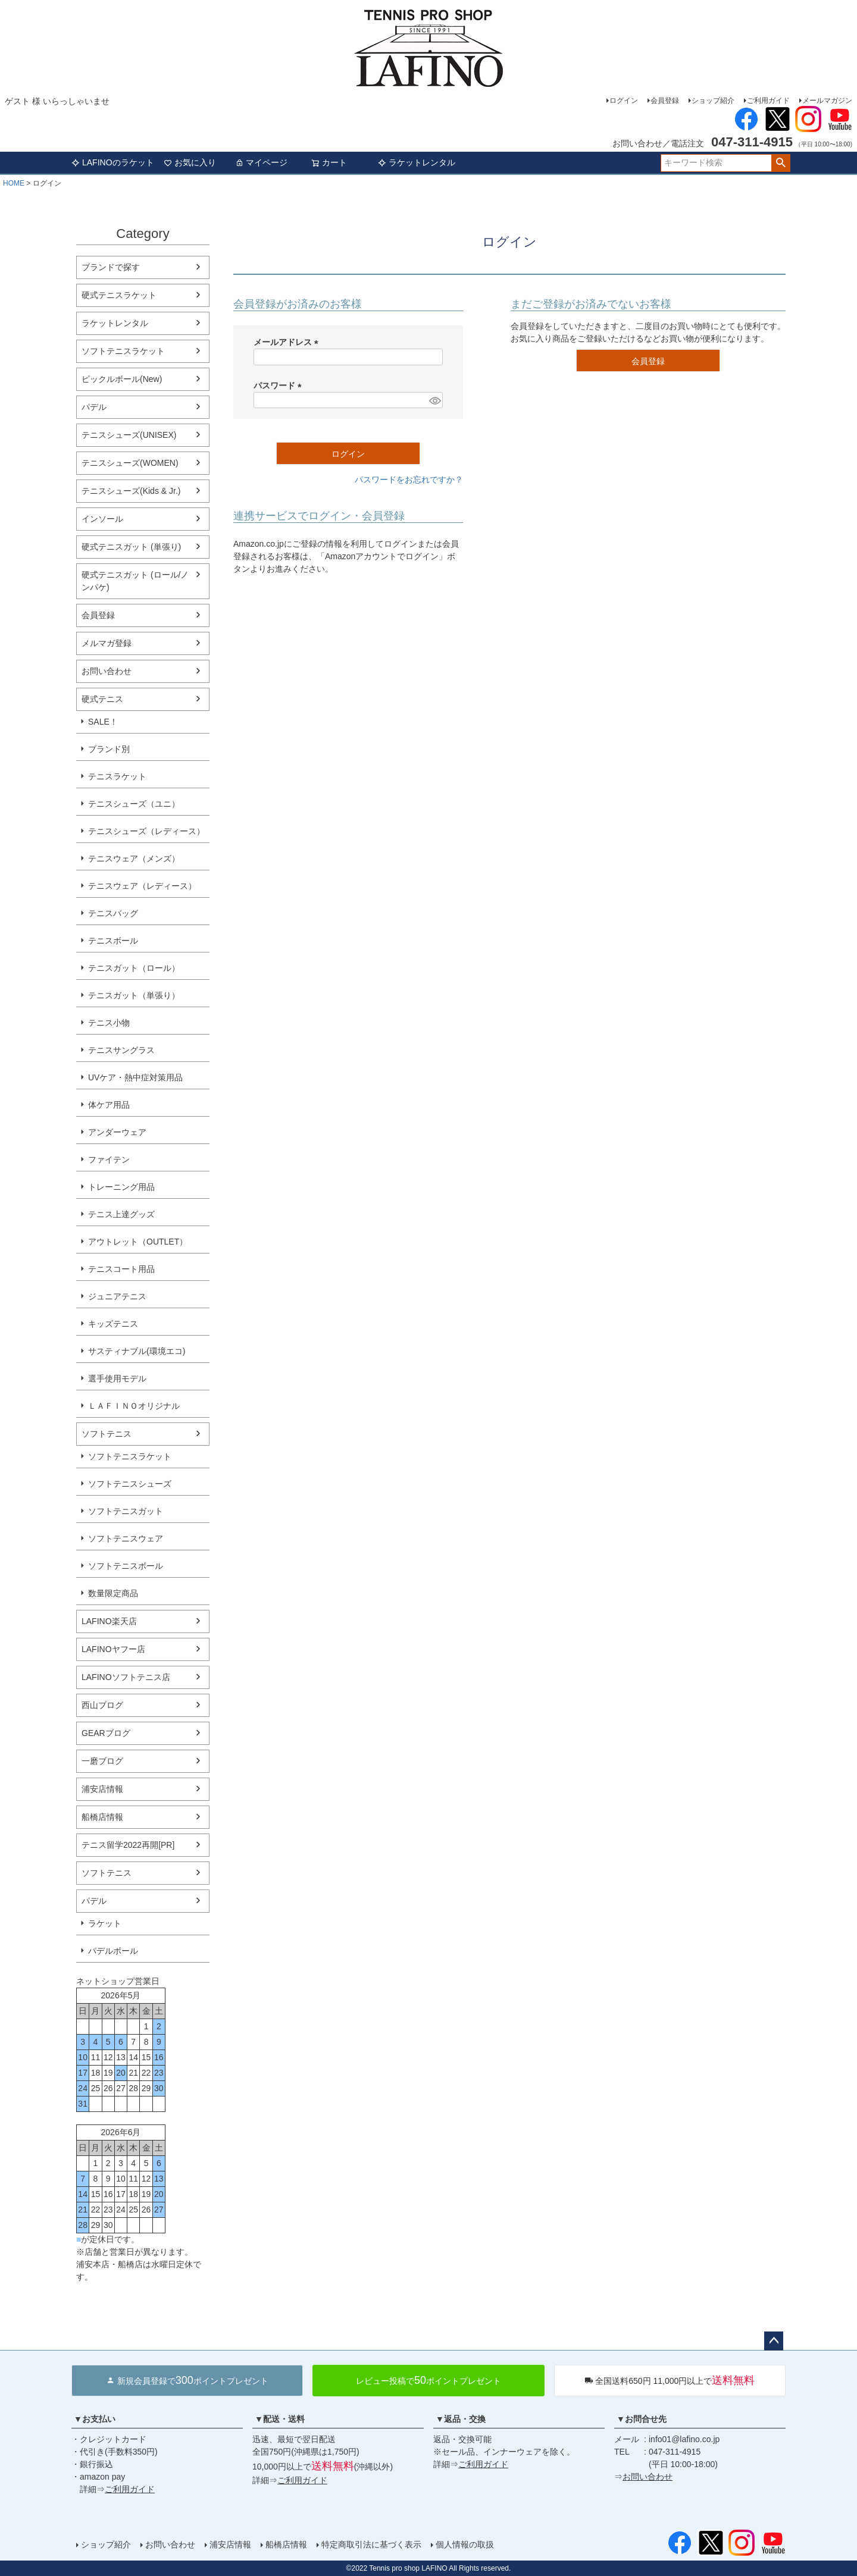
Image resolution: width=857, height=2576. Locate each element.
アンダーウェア (117, 1132)
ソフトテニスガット (125, 1511)
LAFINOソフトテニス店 (126, 1677)
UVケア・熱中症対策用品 (135, 1077)
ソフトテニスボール (125, 1566)
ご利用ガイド (768, 100)
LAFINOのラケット (112, 162)
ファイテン (109, 1159)
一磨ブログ (102, 1761)
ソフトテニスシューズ (129, 1483)
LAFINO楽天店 (109, 1621)
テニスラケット (117, 776)
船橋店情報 (102, 1817)
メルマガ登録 (107, 643)
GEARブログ (106, 1733)
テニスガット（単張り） (134, 995)
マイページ (261, 162)
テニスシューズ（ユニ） (134, 803)
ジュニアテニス (117, 1296)
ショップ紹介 (713, 100)
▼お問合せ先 (642, 2419)
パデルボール (113, 1950)
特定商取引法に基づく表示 (371, 2544)
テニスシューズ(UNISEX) (129, 435)
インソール (102, 519)
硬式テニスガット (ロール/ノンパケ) (135, 581)
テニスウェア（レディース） (142, 886)
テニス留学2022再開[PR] (128, 1845)
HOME (13, 183)
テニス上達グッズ (121, 1214)
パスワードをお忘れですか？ (409, 479)
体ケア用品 (109, 1105)
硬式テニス (102, 699)
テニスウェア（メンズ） (134, 858)
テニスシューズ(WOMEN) (130, 463)
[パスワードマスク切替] (434, 400)
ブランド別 (109, 749)
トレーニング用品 (121, 1187)
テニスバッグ (113, 913)
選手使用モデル (117, 1378)
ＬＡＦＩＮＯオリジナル (134, 1406)
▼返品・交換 (461, 2419)
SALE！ (103, 721)
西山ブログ (102, 1705)
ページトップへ (773, 2341)
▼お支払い (94, 2419)
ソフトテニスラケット (123, 351)
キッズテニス (113, 1323)
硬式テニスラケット (119, 295)
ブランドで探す (111, 267)
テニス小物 (109, 1022)
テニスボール (113, 940)
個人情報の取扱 (465, 2544)
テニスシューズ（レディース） (146, 831)
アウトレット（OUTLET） (137, 1241)
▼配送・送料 (280, 2419)
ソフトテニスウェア (125, 1538)
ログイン (623, 100)
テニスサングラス (121, 1050)
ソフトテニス (107, 1434)
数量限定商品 (113, 1593)
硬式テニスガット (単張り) (131, 546)
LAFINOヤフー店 (113, 1649)
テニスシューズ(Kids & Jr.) (131, 491)
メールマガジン (827, 100)
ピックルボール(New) (122, 379)
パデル (94, 407)
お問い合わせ (107, 671)
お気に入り (190, 162)
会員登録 (664, 100)
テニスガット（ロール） (134, 968)
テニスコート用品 (121, 1269)
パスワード (280, 385)
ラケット (104, 1923)
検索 (780, 163)
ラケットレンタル (416, 162)
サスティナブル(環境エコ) (136, 1351)
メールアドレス (288, 342)
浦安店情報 (102, 1789)
